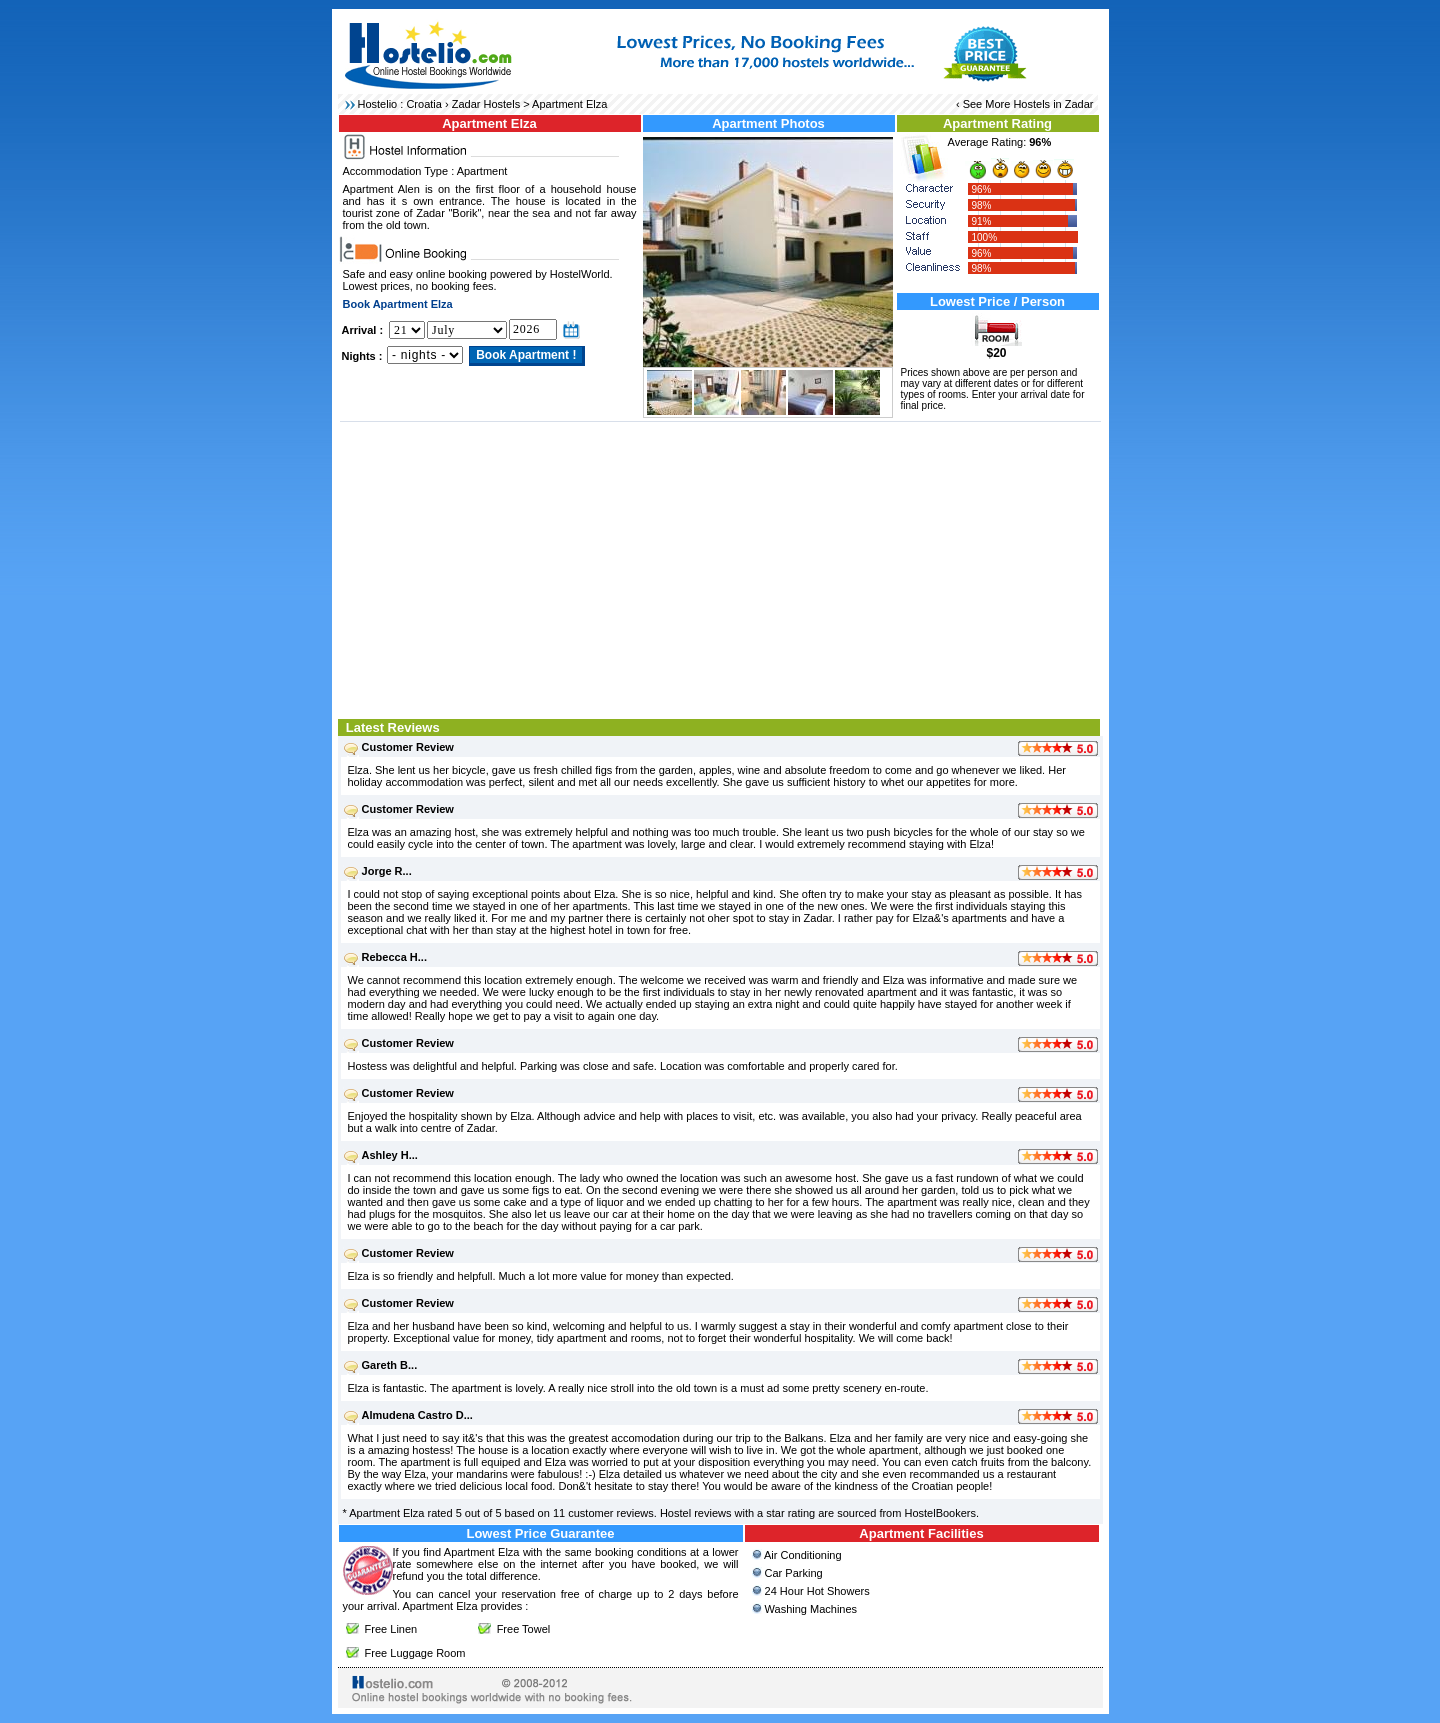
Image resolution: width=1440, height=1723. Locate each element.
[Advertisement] (720, 568)
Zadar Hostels (486, 104)
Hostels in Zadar (1053, 104)
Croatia (423, 104)
